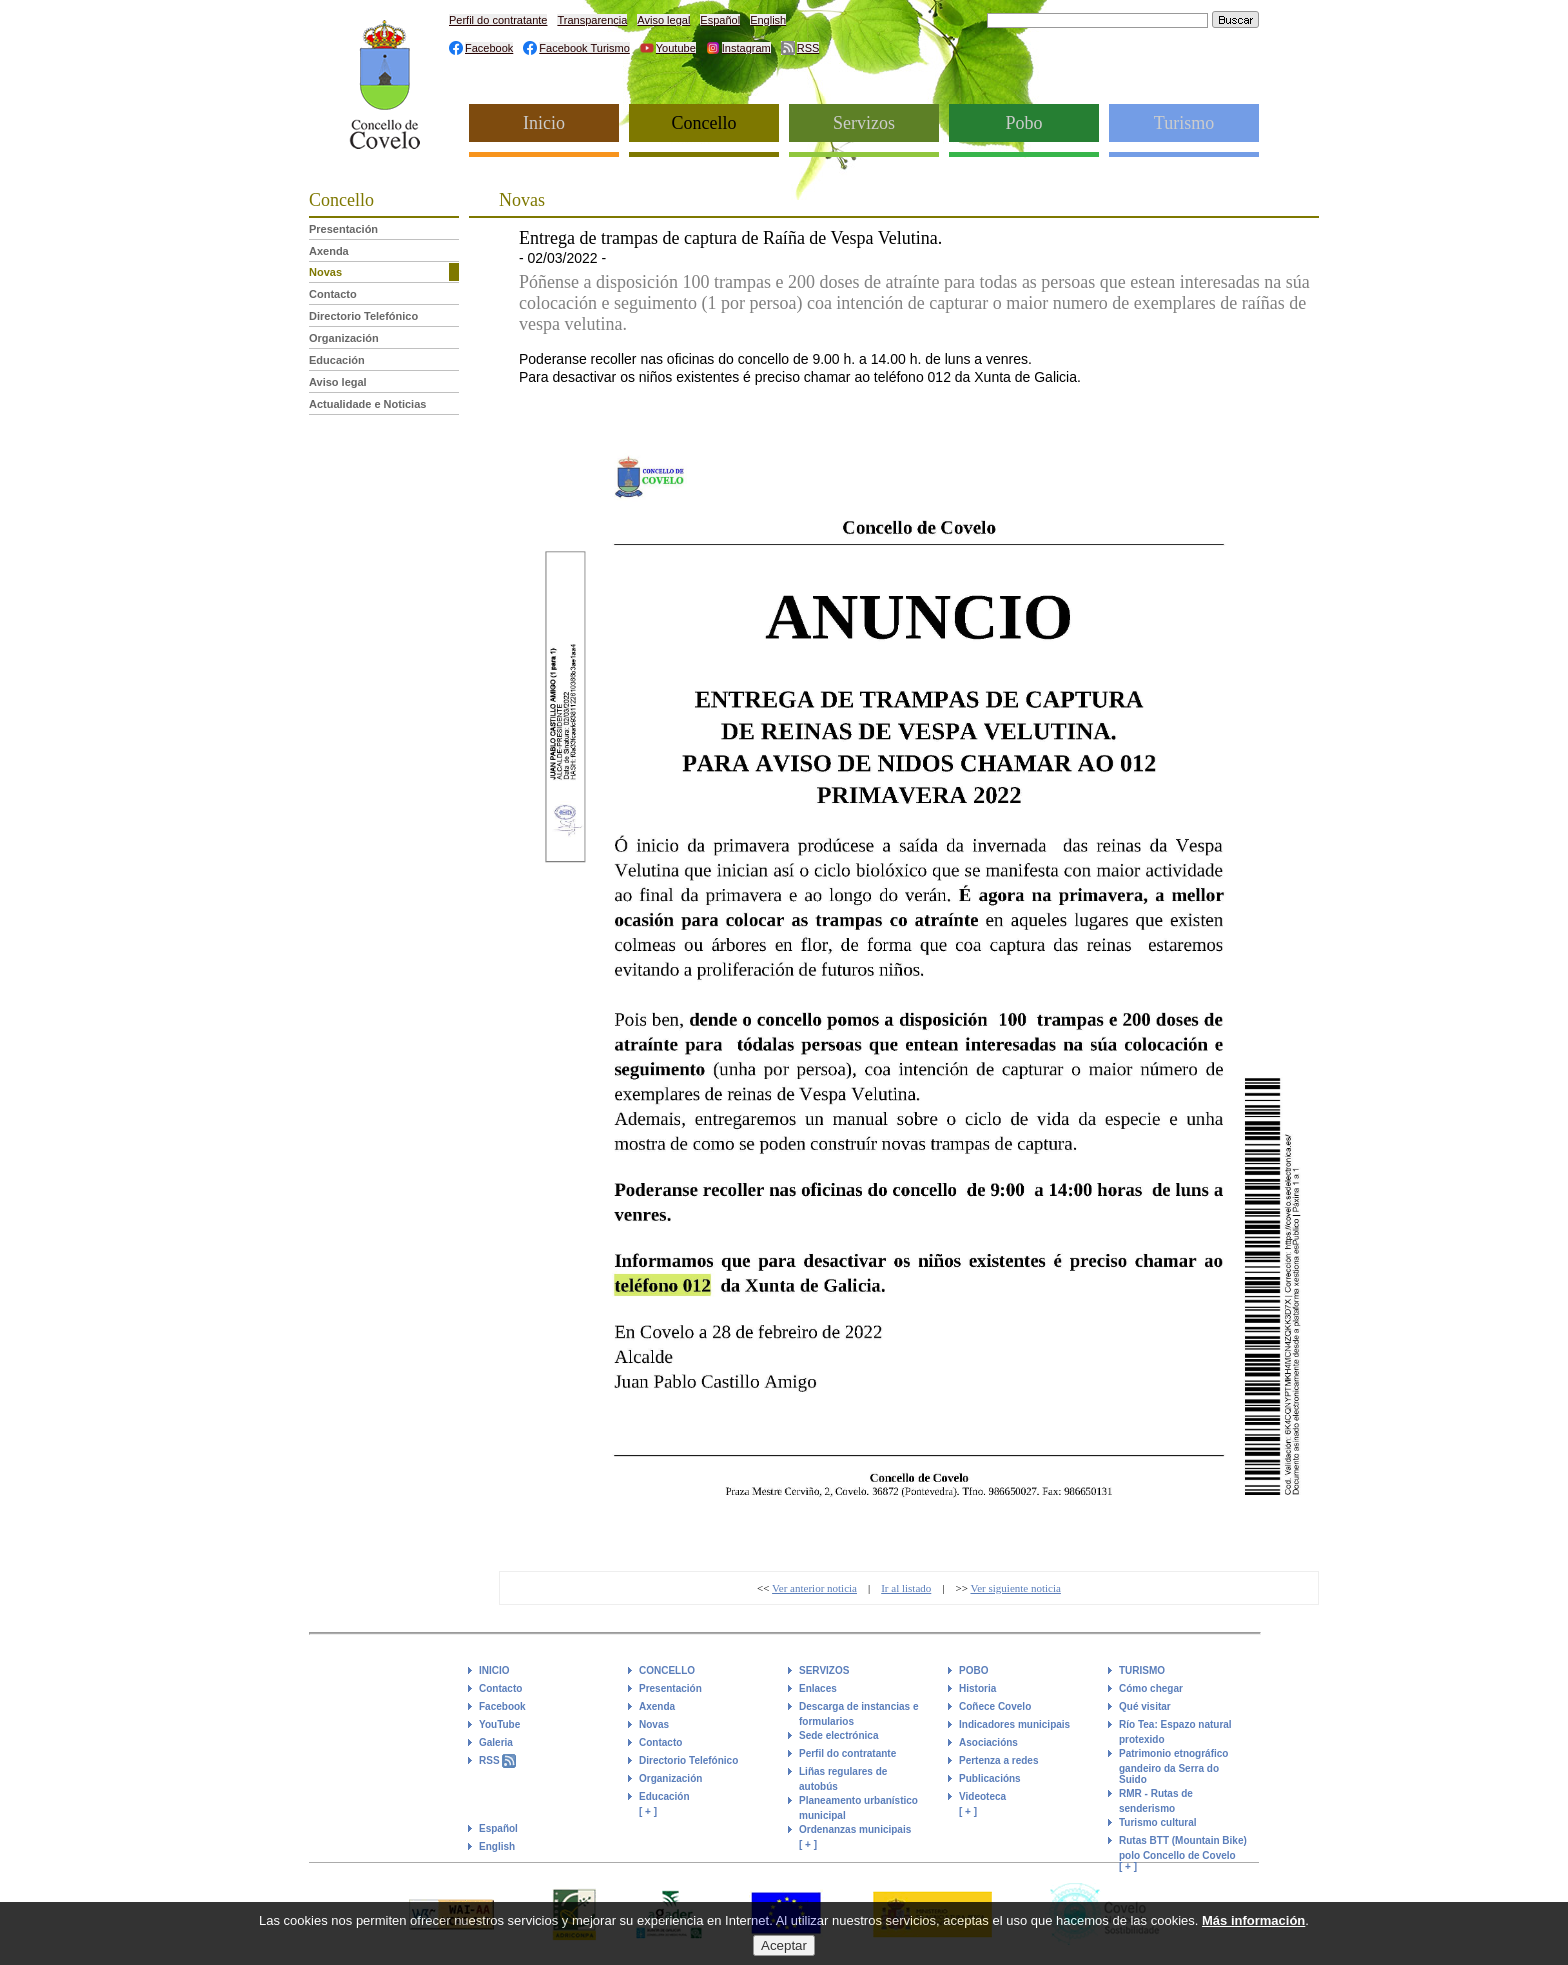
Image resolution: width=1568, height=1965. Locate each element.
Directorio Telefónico (363, 316)
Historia (977, 1688)
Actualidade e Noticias (367, 404)
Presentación (343, 229)
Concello (704, 123)
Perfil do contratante (498, 20)
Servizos (864, 123)
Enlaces (818, 1688)
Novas (325, 272)
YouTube (499, 1724)
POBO (973, 1670)
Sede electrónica (838, 1735)
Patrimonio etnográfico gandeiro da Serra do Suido (1173, 1766)
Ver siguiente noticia (1015, 1588)
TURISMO (1142, 1670)
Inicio (544, 123)
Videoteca (982, 1796)
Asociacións (988, 1742)
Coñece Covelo (995, 1706)
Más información (1253, 1929)
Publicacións (990, 1778)
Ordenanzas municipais (855, 1829)
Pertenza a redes (999, 1760)
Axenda (329, 251)
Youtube (676, 48)
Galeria (496, 1742)
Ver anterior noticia (814, 1588)
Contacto (333, 294)
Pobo (1023, 123)
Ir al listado (906, 1588)
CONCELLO (667, 1670)
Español (720, 20)
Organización (344, 338)
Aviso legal (663, 20)
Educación (337, 360)
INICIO (494, 1670)
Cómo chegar (1151, 1688)
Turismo (1184, 123)
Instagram (746, 48)
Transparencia (592, 20)
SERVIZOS (824, 1670)
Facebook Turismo (584, 48)
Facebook (489, 48)
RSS (808, 48)
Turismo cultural (1158, 1822)
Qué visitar (1145, 1706)
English (768, 20)
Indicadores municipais (1014, 1724)
